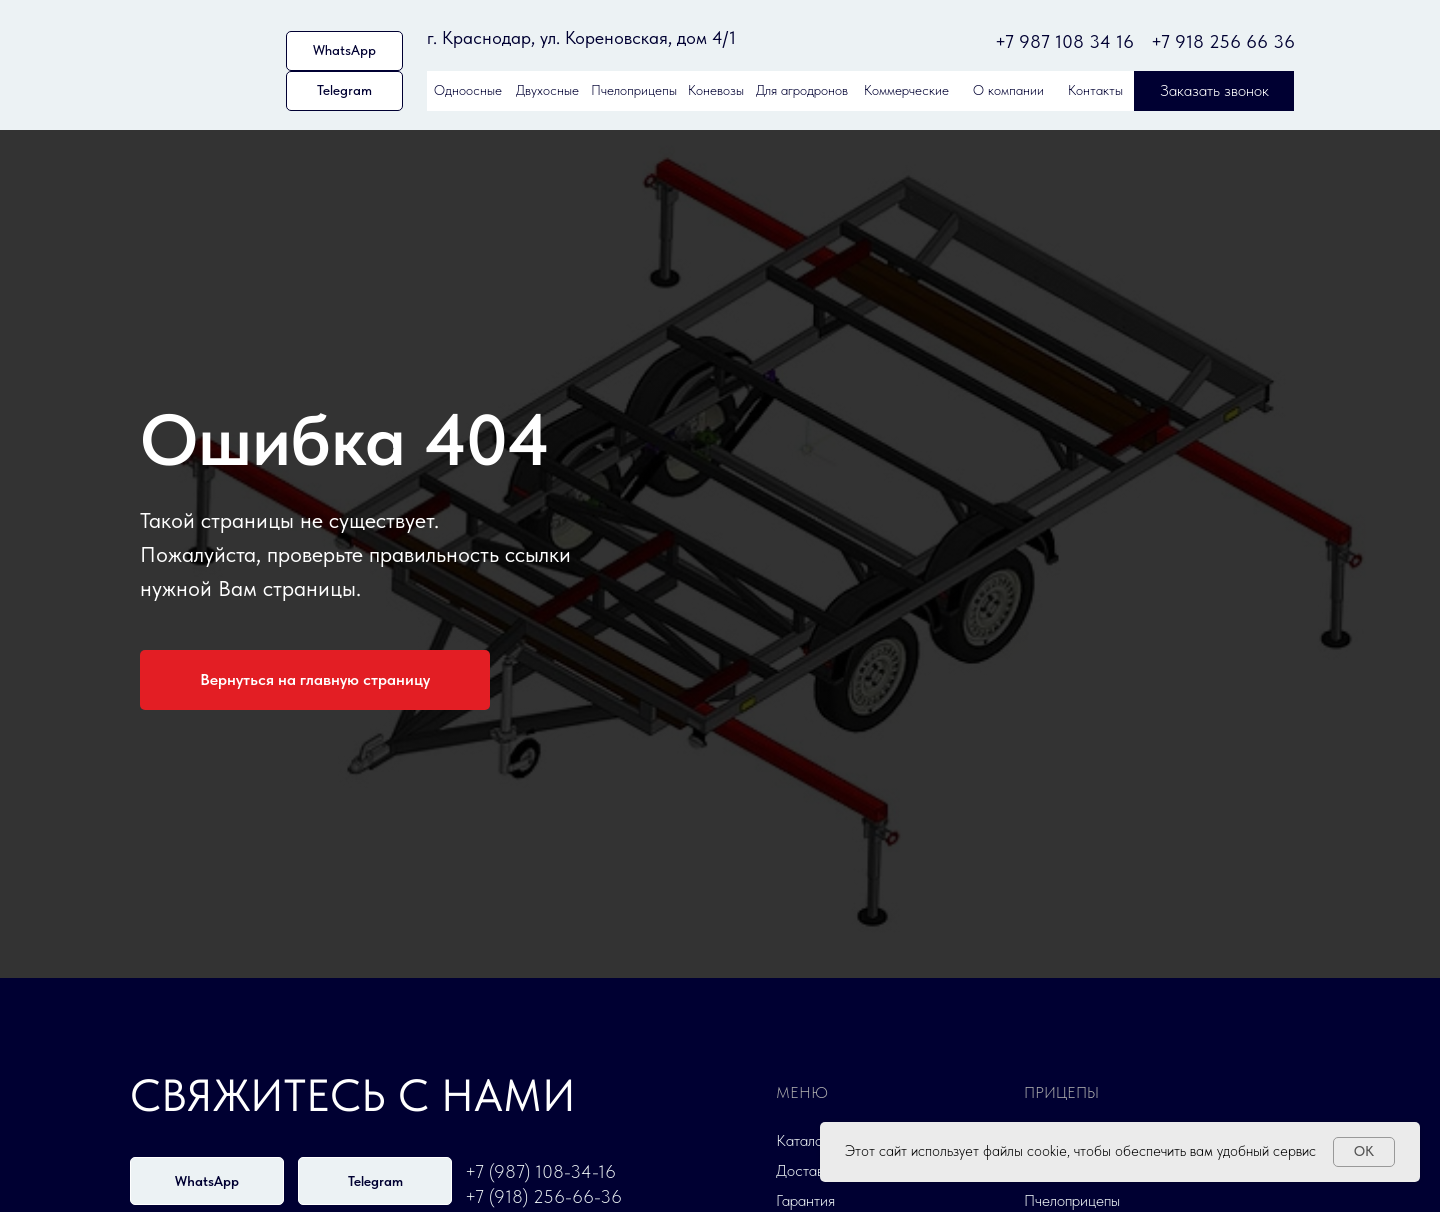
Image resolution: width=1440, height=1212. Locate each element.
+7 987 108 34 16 (1064, 41)
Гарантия (805, 1200)
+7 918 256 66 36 (1223, 41)
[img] (200, 62)
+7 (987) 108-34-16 (540, 1171)
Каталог (802, 1140)
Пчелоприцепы (1072, 1200)
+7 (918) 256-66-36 (543, 1196)
